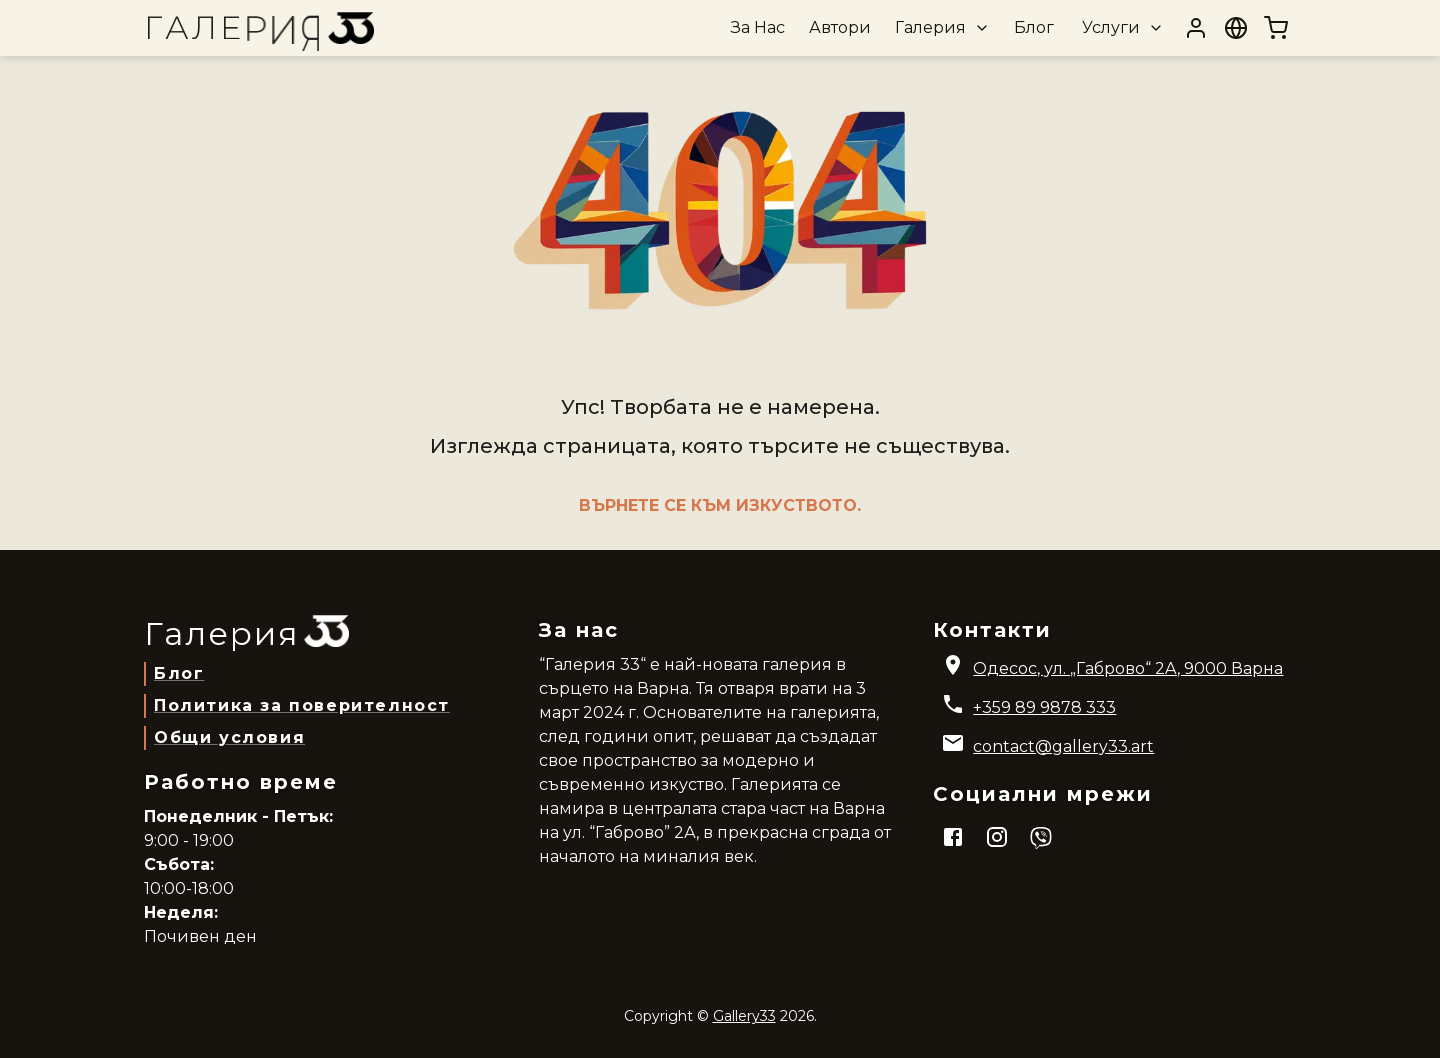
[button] (940, 28)
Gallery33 (744, 1016)
